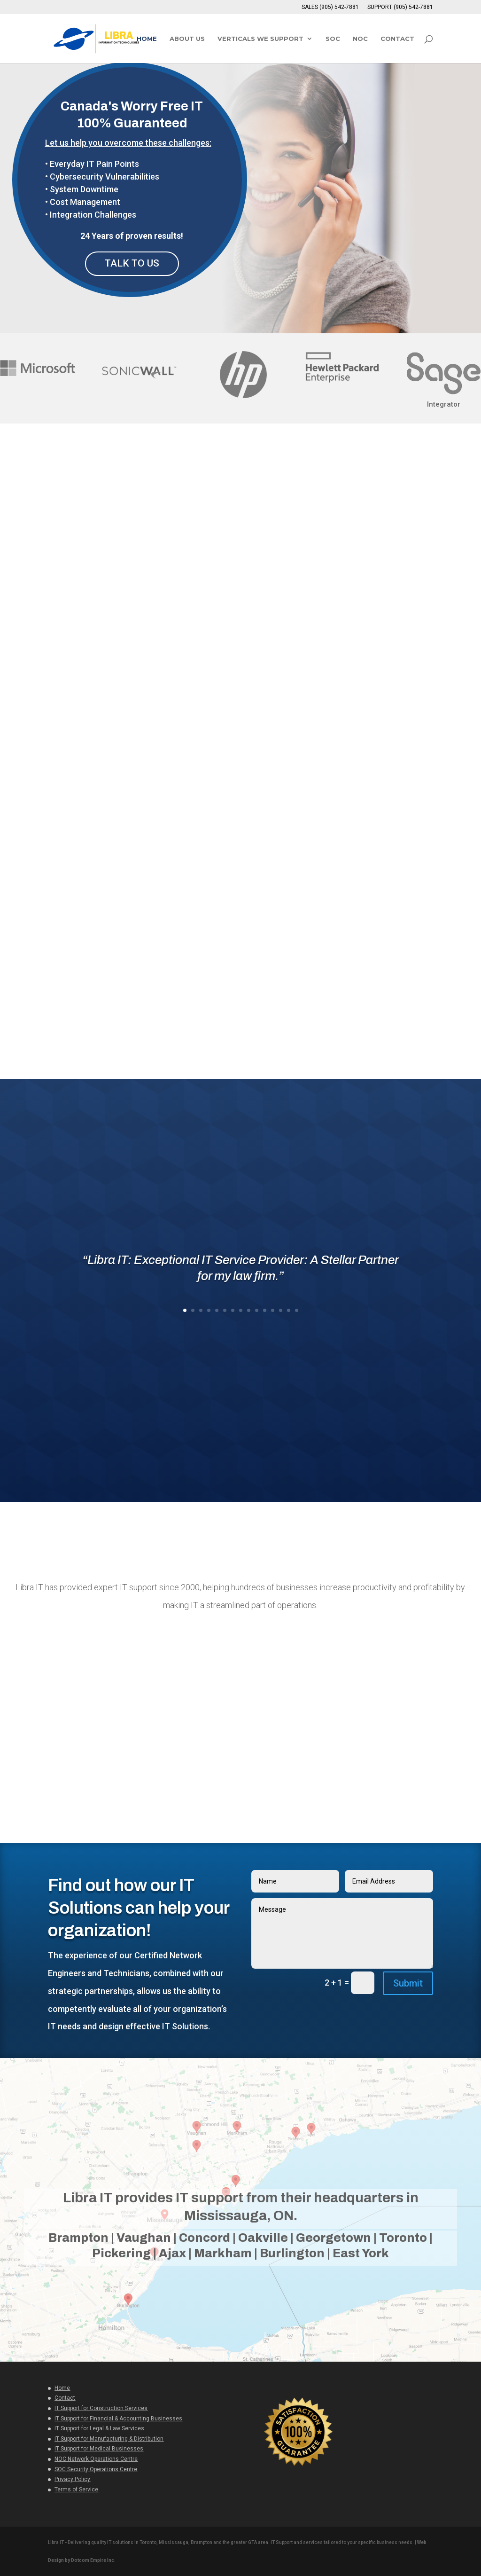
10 (256, 1310)
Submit (408, 1982)
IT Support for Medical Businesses (98, 2448)
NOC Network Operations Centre (96, 2458)
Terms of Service (76, 2489)
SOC (333, 38)
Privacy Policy (72, 2478)
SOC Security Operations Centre (95, 2469)
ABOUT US (187, 38)
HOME (147, 38)
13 (280, 1310)
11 (264, 1310)
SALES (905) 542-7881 (330, 7)
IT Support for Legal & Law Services (99, 2428)
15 (296, 1310)
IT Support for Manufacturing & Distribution (108, 2438)
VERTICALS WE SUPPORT (260, 38)
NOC (360, 38)
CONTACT (397, 38)
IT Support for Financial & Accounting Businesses (118, 2418)
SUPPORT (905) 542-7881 (400, 7)
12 (272, 1310)
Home (62, 2387)
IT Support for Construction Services (100, 2407)
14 (288, 1310)
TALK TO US (132, 263)
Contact (64, 2397)
